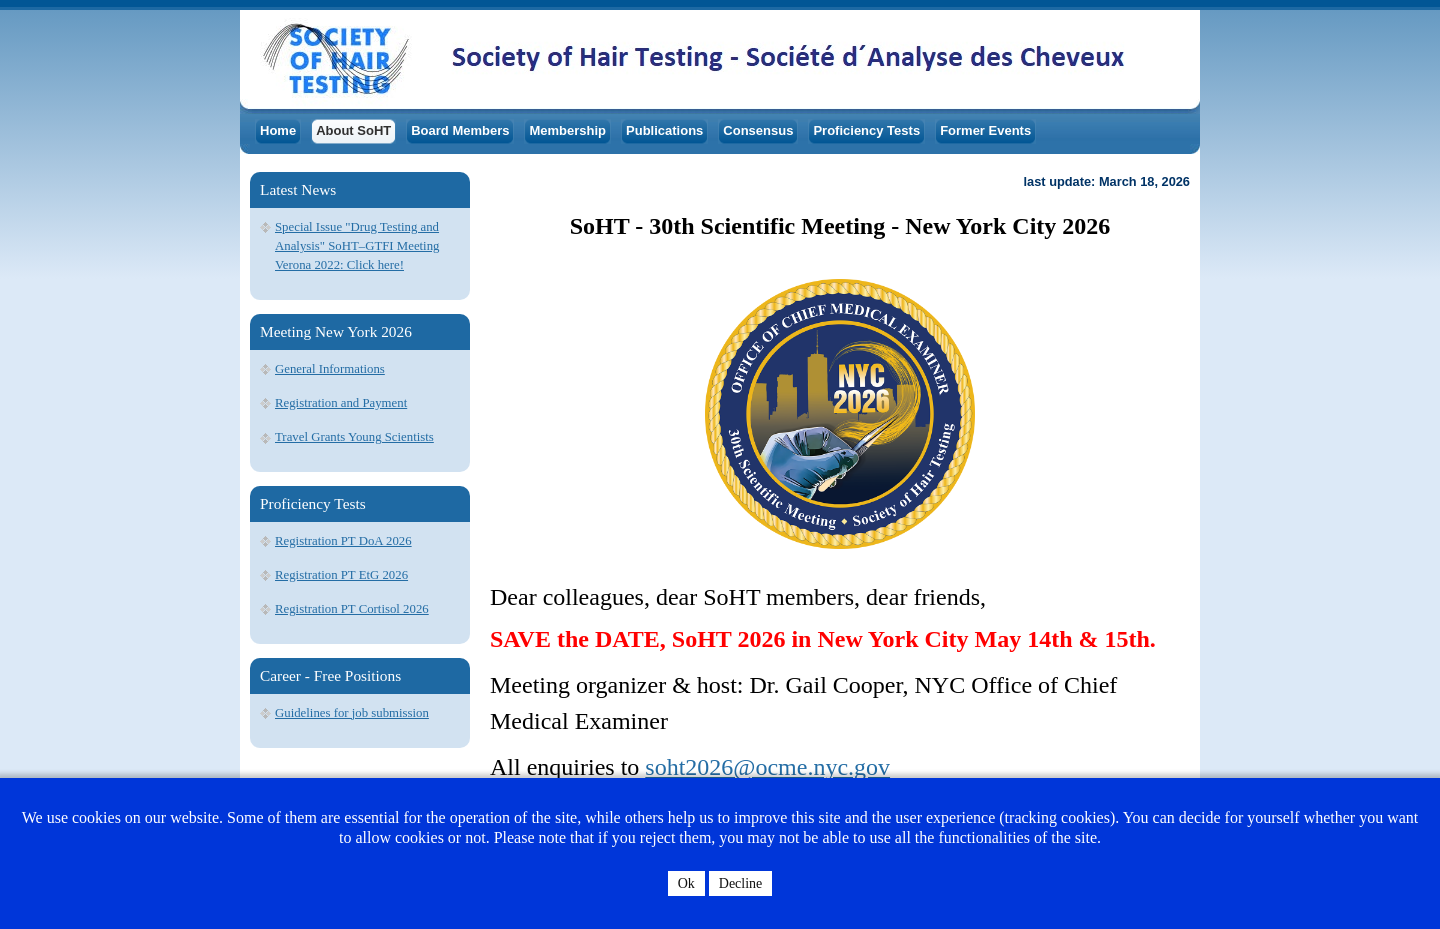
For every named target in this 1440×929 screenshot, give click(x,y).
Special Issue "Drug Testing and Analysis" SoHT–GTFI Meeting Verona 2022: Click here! (357, 246)
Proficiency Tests (866, 130)
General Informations (330, 369)
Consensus (758, 130)
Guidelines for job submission (352, 713)
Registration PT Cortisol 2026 (352, 609)
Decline (741, 883)
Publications (664, 130)
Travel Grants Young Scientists (354, 437)
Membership (567, 130)
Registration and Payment (341, 403)
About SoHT (353, 130)
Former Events (985, 130)
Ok (686, 883)
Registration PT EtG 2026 (341, 575)
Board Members (460, 130)
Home (278, 130)
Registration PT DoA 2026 (343, 541)
